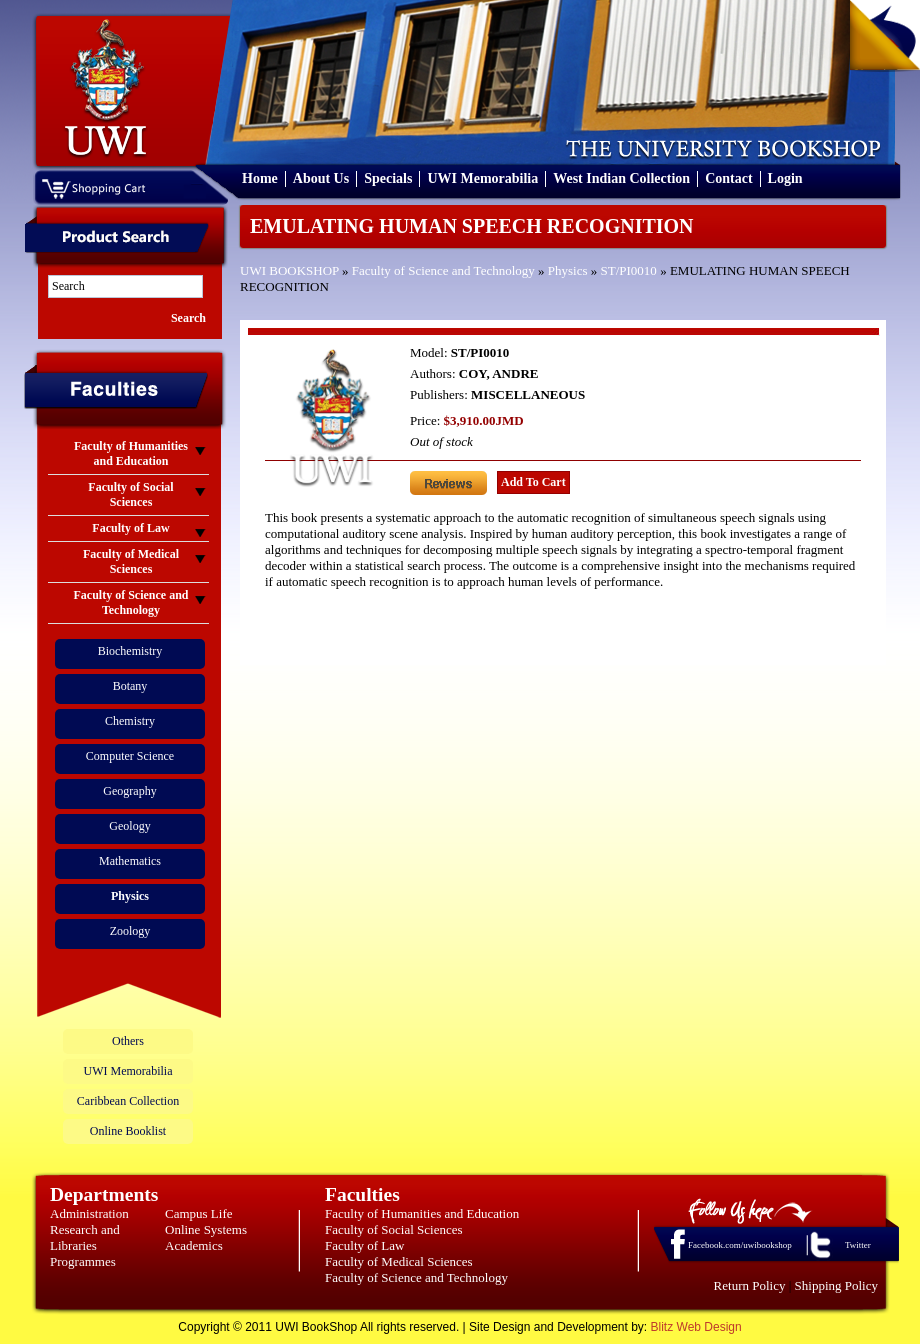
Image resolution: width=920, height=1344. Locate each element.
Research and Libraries (85, 1237)
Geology (129, 826)
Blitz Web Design (696, 1327)
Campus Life (199, 1213)
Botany (130, 686)
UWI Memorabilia (482, 178)
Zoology (130, 931)
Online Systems (206, 1229)
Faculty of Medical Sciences (399, 1261)
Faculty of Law (364, 1245)
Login (785, 178)
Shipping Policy (836, 1285)
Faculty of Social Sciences (394, 1229)
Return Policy (750, 1285)
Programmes (83, 1261)
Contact (728, 178)
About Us (321, 178)
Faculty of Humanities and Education (422, 1213)
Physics (568, 270)
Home (260, 178)
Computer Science (130, 756)
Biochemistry (130, 651)
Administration (89, 1213)
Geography (129, 791)
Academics (194, 1245)
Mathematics (130, 861)
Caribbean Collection (128, 1101)
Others (128, 1041)
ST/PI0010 (629, 270)
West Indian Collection (621, 178)
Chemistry (130, 721)
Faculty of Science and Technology (443, 270)
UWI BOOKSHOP (289, 270)
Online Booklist (128, 1131)
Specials (388, 178)
